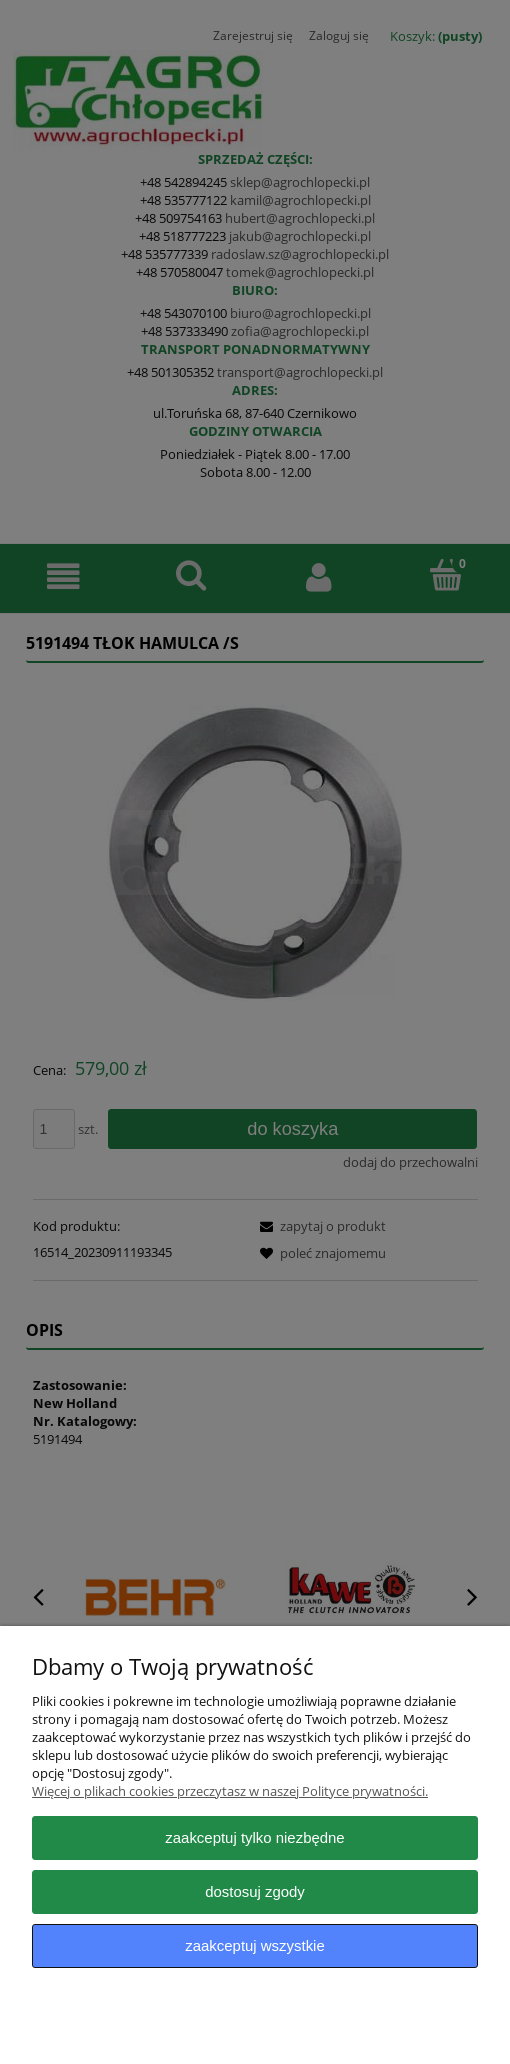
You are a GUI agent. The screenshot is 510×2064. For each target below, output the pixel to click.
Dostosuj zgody (255, 1891)
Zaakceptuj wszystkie (254, 1945)
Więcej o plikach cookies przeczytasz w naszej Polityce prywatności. (230, 1791)
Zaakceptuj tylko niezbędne (254, 1837)
